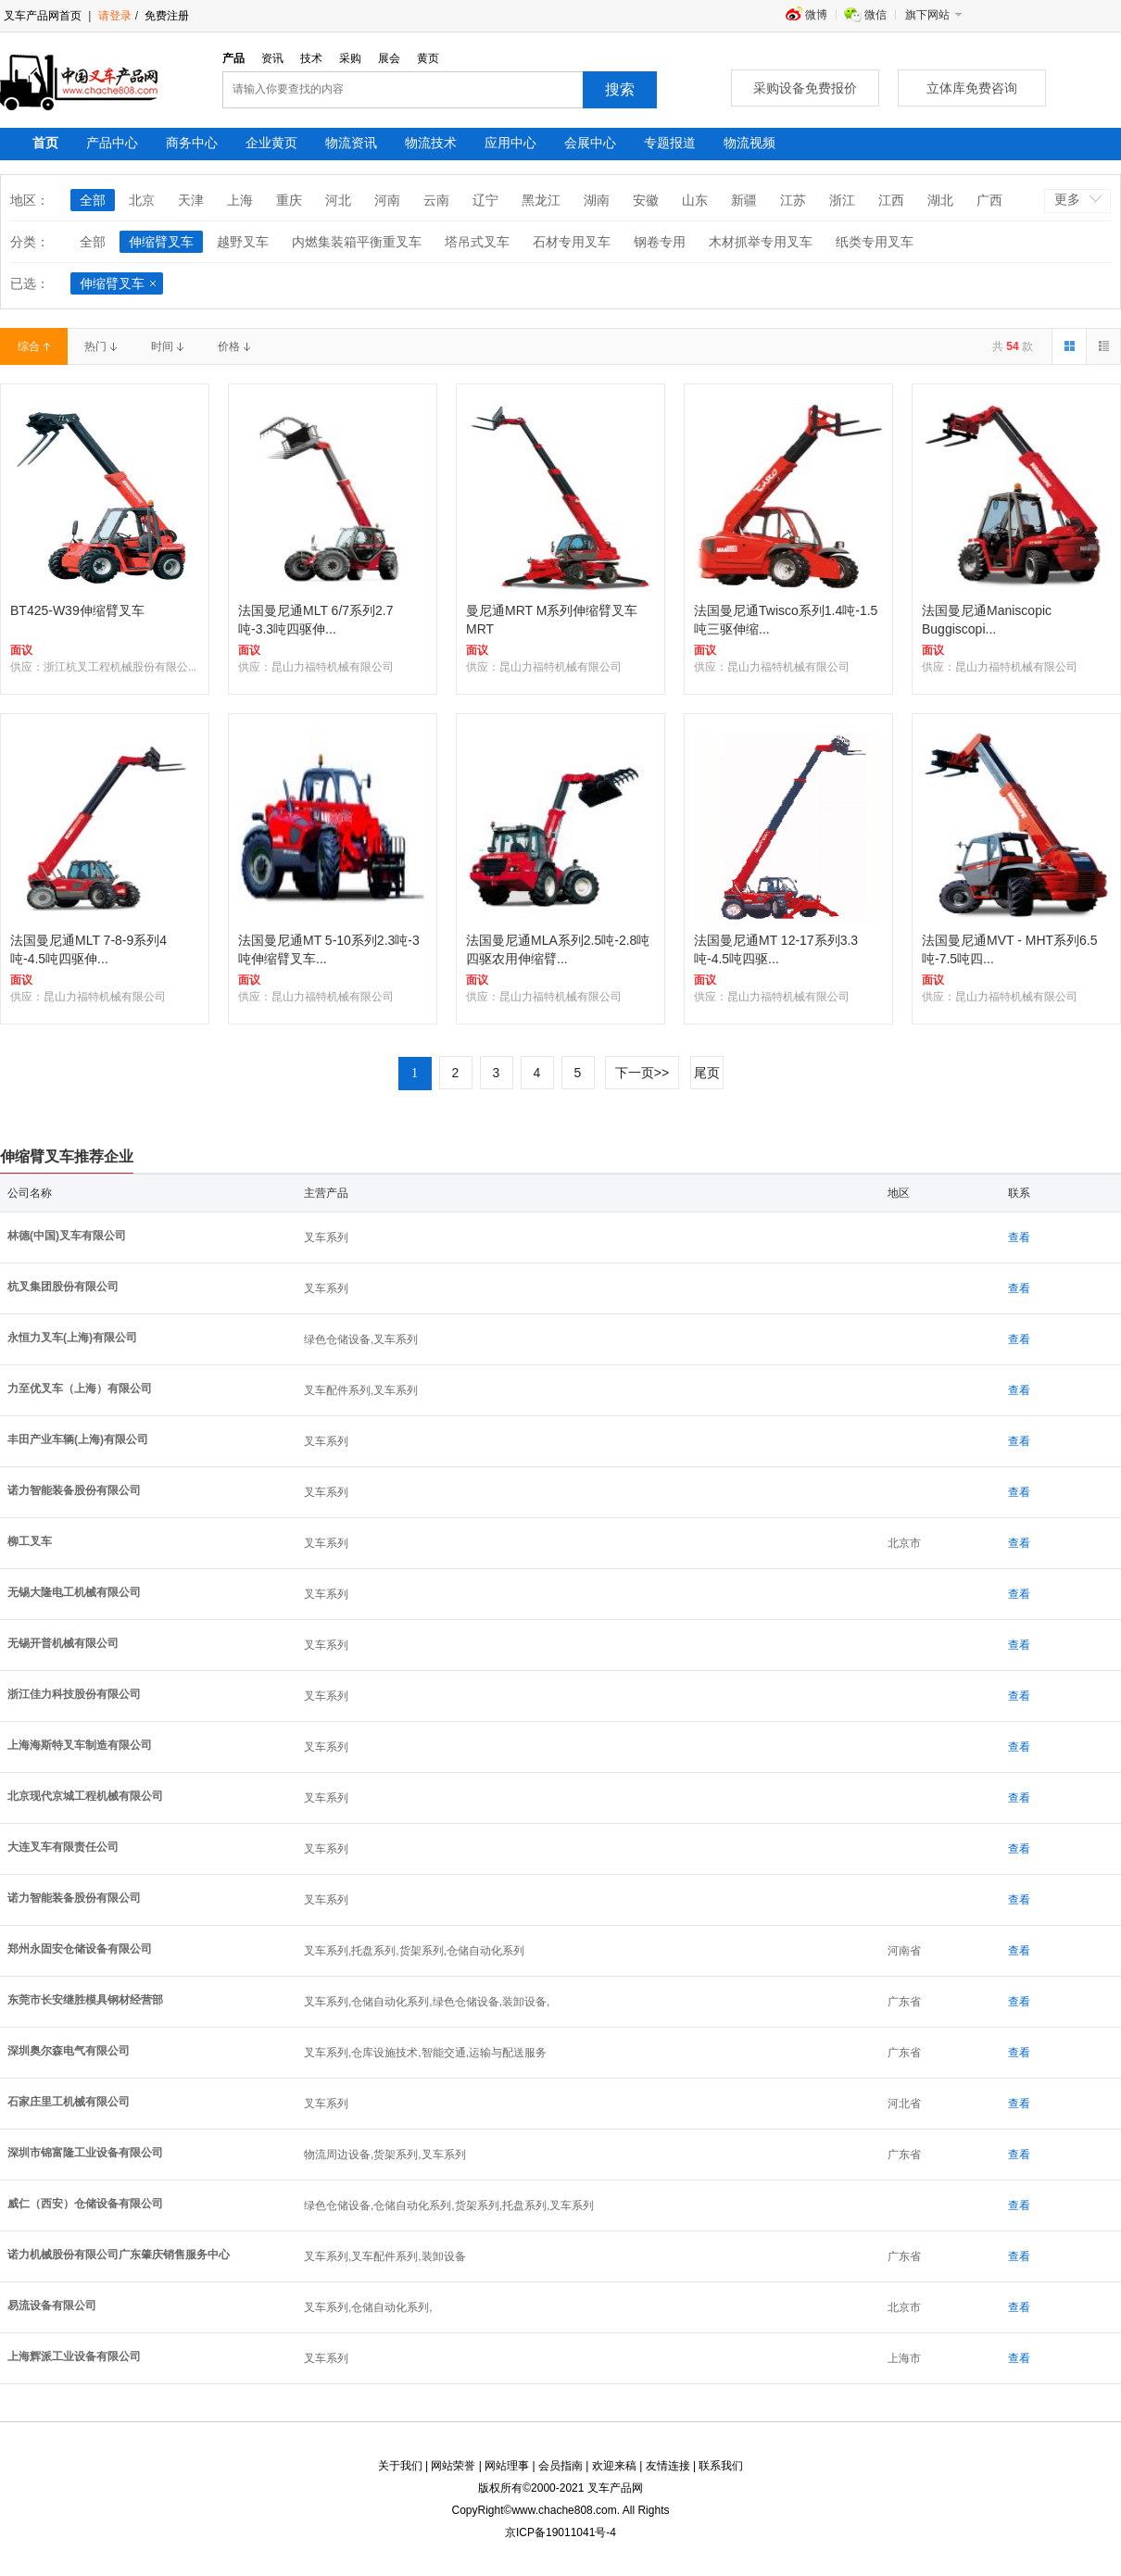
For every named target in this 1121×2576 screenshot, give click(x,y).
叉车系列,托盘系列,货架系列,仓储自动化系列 (414, 1950)
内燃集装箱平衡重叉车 (357, 241)
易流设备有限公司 (51, 2305)
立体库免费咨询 (971, 88)
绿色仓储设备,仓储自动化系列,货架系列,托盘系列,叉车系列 (449, 2205)
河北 (338, 200)
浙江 (842, 200)
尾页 (707, 1072)
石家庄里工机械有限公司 (68, 2101)
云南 (436, 200)
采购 (350, 58)
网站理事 (507, 2465)
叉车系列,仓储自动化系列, (368, 2307)
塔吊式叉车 (477, 241)
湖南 (597, 200)
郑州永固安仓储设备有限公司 (79, 1948)
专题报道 (670, 142)
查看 (1019, 1237)
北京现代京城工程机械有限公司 (85, 1796)
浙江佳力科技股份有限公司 (74, 1694)
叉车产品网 (615, 2488)
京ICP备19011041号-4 (560, 2532)
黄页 (428, 58)
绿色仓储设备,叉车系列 (361, 1339)
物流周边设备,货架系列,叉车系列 (385, 2154)
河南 (387, 200)
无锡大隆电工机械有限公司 (74, 1592)
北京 (142, 200)
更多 (1067, 199)
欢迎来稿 (614, 2465)
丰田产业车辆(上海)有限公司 (77, 1439)
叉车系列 (326, 1237)
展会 (389, 58)
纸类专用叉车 (874, 241)
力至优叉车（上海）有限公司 (79, 1388)
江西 (891, 200)
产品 (233, 58)
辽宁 (485, 200)
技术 (311, 58)
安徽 (646, 200)
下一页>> (642, 1072)
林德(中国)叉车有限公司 (66, 1235)
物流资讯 (351, 142)
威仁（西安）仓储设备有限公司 (85, 2203)
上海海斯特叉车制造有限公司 (79, 1745)
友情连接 (668, 2465)
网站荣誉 (453, 2465)
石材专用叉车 (572, 241)
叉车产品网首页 (43, 15)
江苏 (793, 200)
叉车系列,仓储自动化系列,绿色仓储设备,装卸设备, (426, 2001)
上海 (240, 200)
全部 (93, 200)
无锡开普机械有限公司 (63, 1643)
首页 (45, 142)
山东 (695, 200)
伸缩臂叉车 (161, 241)
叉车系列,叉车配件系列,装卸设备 (385, 2256)
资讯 (272, 58)
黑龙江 (541, 200)
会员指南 (560, 2465)
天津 (191, 200)
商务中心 (192, 142)
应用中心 (510, 142)
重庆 (289, 200)
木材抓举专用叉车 (760, 241)
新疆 (744, 200)
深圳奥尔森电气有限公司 (68, 2050)
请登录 (115, 15)
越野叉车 (243, 241)
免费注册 (165, 15)
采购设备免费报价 (805, 88)
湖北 (940, 200)
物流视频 (749, 142)
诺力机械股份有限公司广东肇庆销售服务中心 (118, 2254)
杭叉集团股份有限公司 (63, 1286)
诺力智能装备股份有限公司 (74, 1490)
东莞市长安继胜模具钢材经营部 (85, 1999)
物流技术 (431, 142)
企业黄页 (271, 142)
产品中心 (112, 142)
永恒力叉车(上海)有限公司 (72, 1337)
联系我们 (721, 2465)
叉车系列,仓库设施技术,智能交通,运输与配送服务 (425, 2052)
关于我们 (400, 2465)
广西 (989, 200)
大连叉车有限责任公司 (63, 1847)
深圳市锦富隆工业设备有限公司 (85, 2152)
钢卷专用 (660, 241)
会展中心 (590, 142)
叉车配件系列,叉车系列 (361, 1390)
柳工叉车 (29, 1541)
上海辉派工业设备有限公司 (74, 2356)
